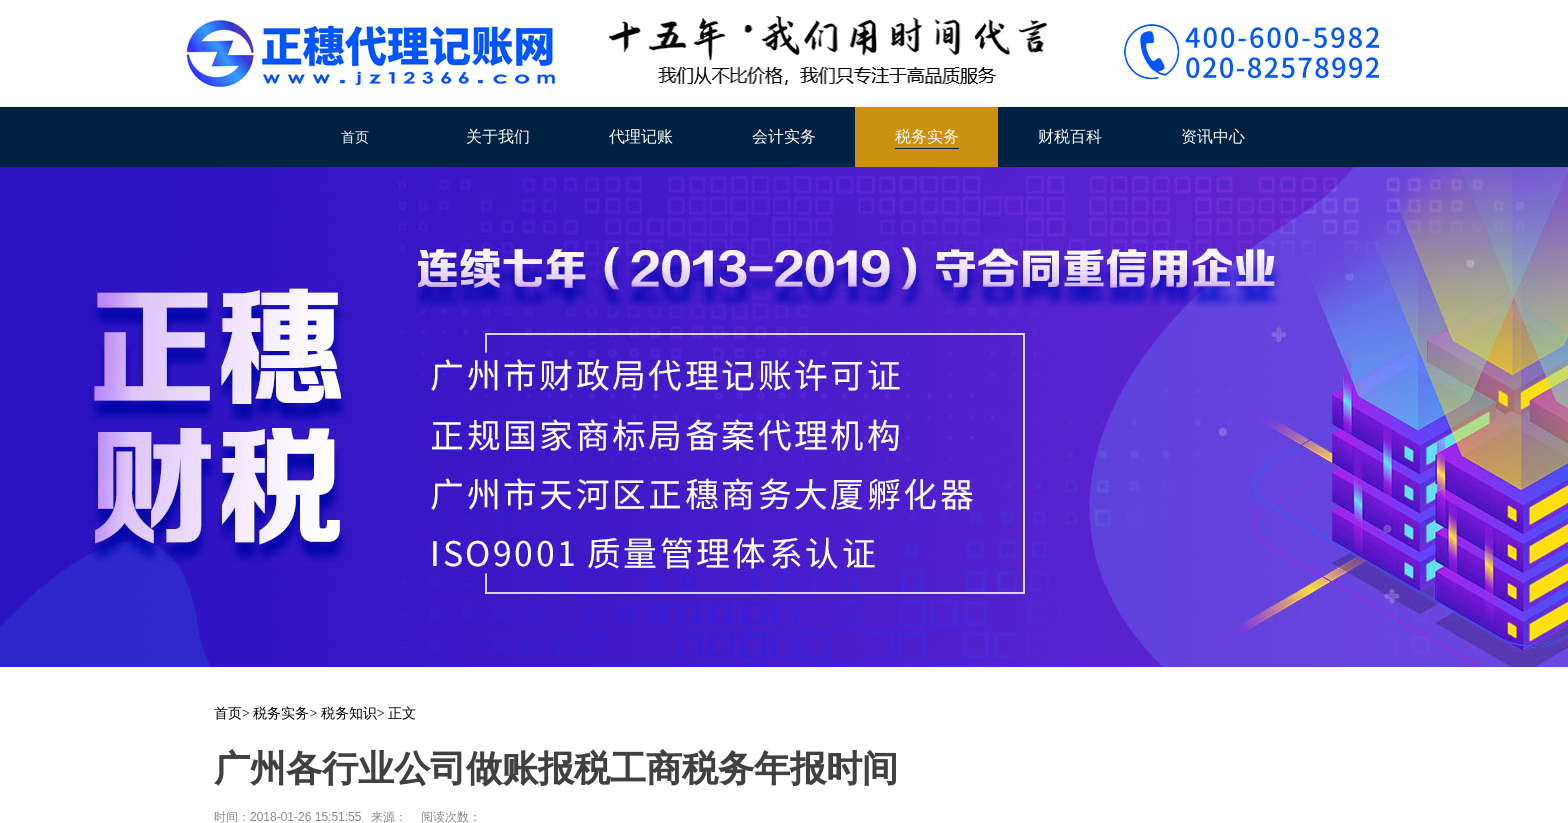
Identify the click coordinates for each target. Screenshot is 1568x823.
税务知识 (349, 713)
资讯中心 (1213, 136)
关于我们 (498, 136)
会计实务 (784, 136)
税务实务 (927, 136)
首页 (355, 137)
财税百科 (1070, 136)
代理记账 (641, 136)
